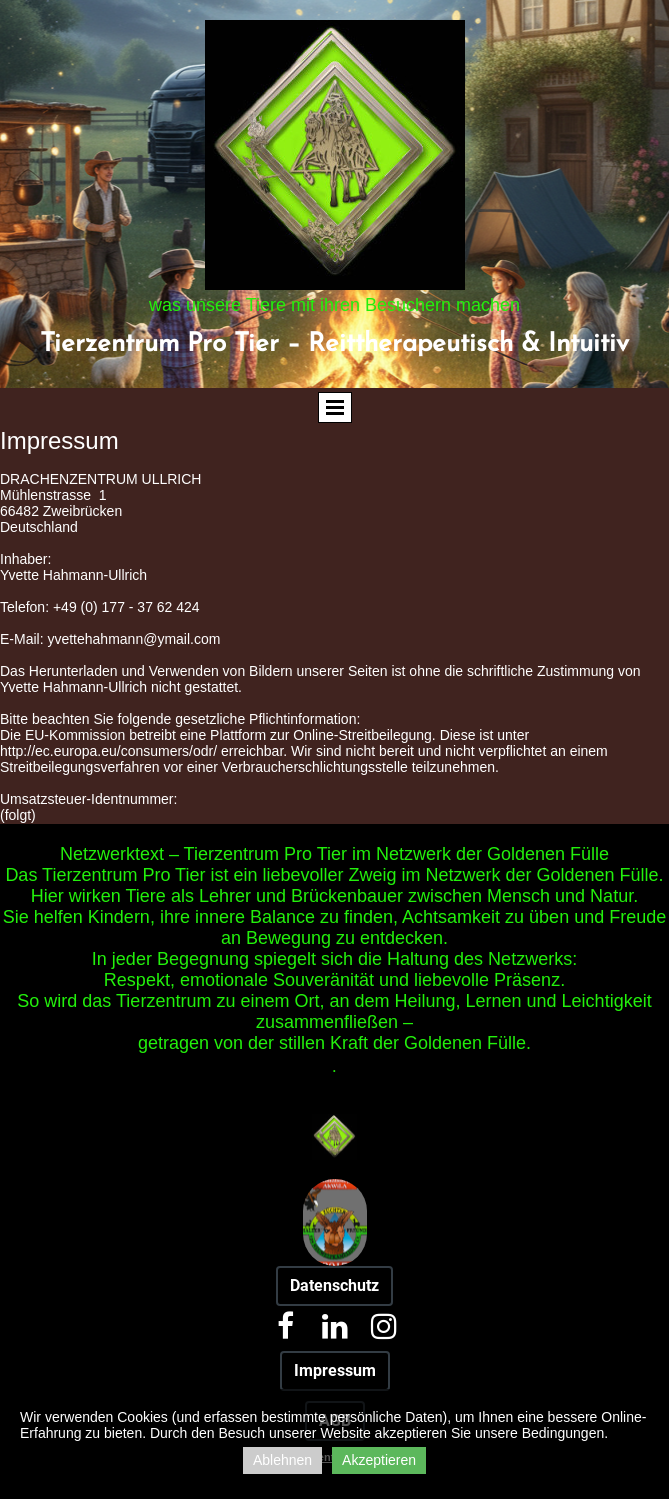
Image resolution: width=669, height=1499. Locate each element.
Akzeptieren (379, 1460)
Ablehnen (282, 1460)
